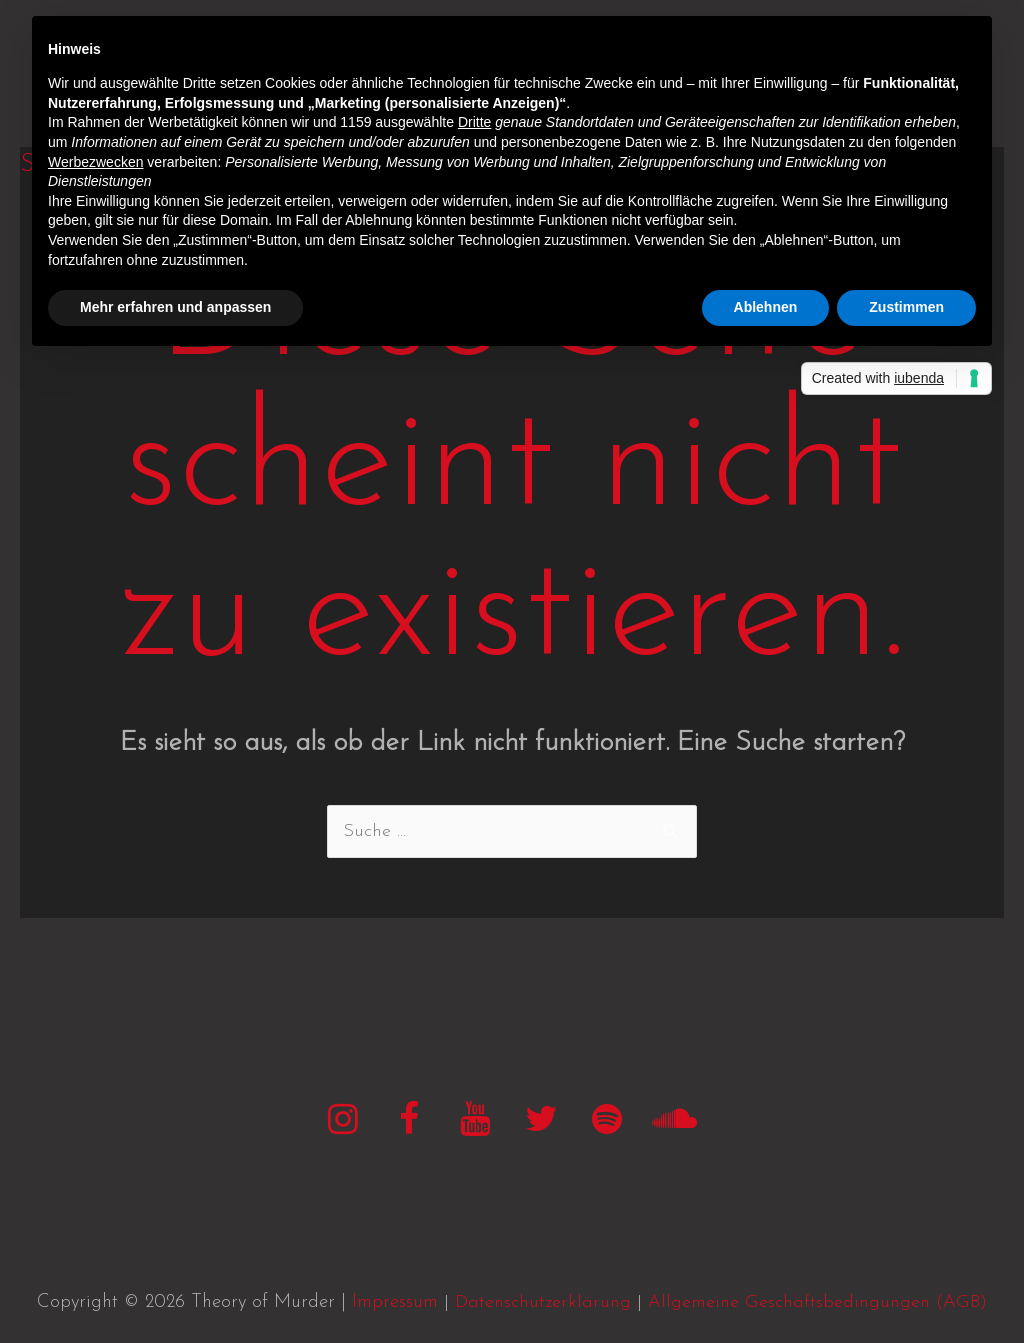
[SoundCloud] (673, 1122)
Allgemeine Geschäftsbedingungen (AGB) (817, 1302)
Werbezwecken (95, 162)
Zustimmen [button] (906, 307)
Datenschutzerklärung (543, 1302)
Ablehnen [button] (766, 307)
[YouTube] (475, 1122)
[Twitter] (541, 1122)
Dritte (474, 122)
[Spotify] (607, 1122)
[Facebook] (409, 1122)
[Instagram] (343, 1122)
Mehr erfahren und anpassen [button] (175, 307)
